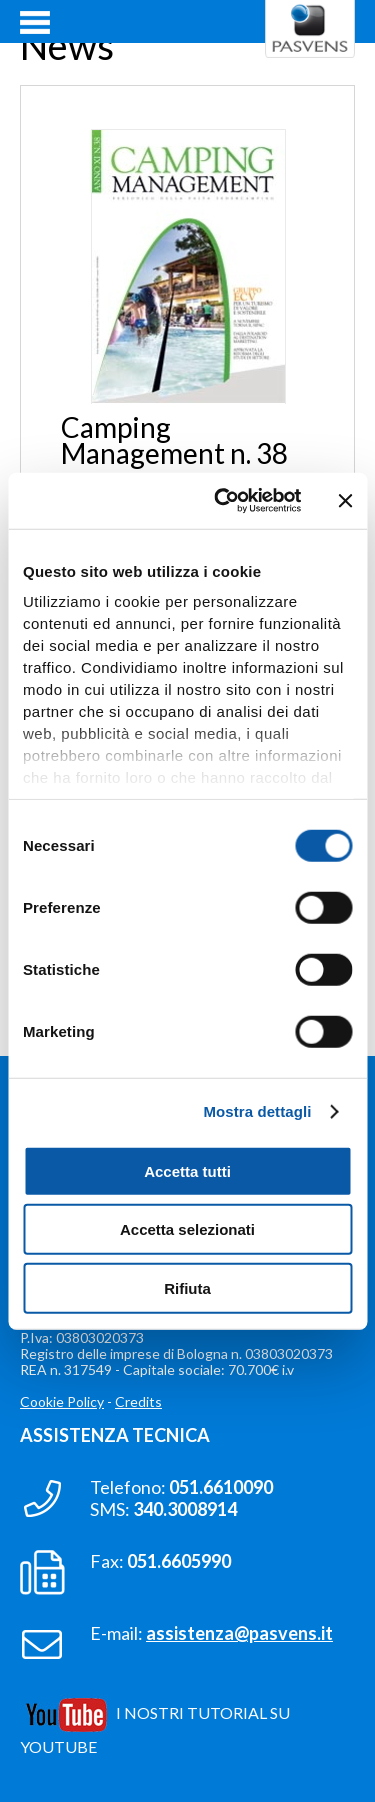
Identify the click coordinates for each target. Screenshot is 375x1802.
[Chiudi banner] (345, 501)
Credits (138, 1401)
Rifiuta (187, 1287)
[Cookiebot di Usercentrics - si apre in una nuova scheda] (223, 501)
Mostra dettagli (257, 1111)
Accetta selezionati (187, 1229)
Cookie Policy (62, 1401)
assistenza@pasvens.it (239, 1633)
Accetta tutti (187, 1170)
